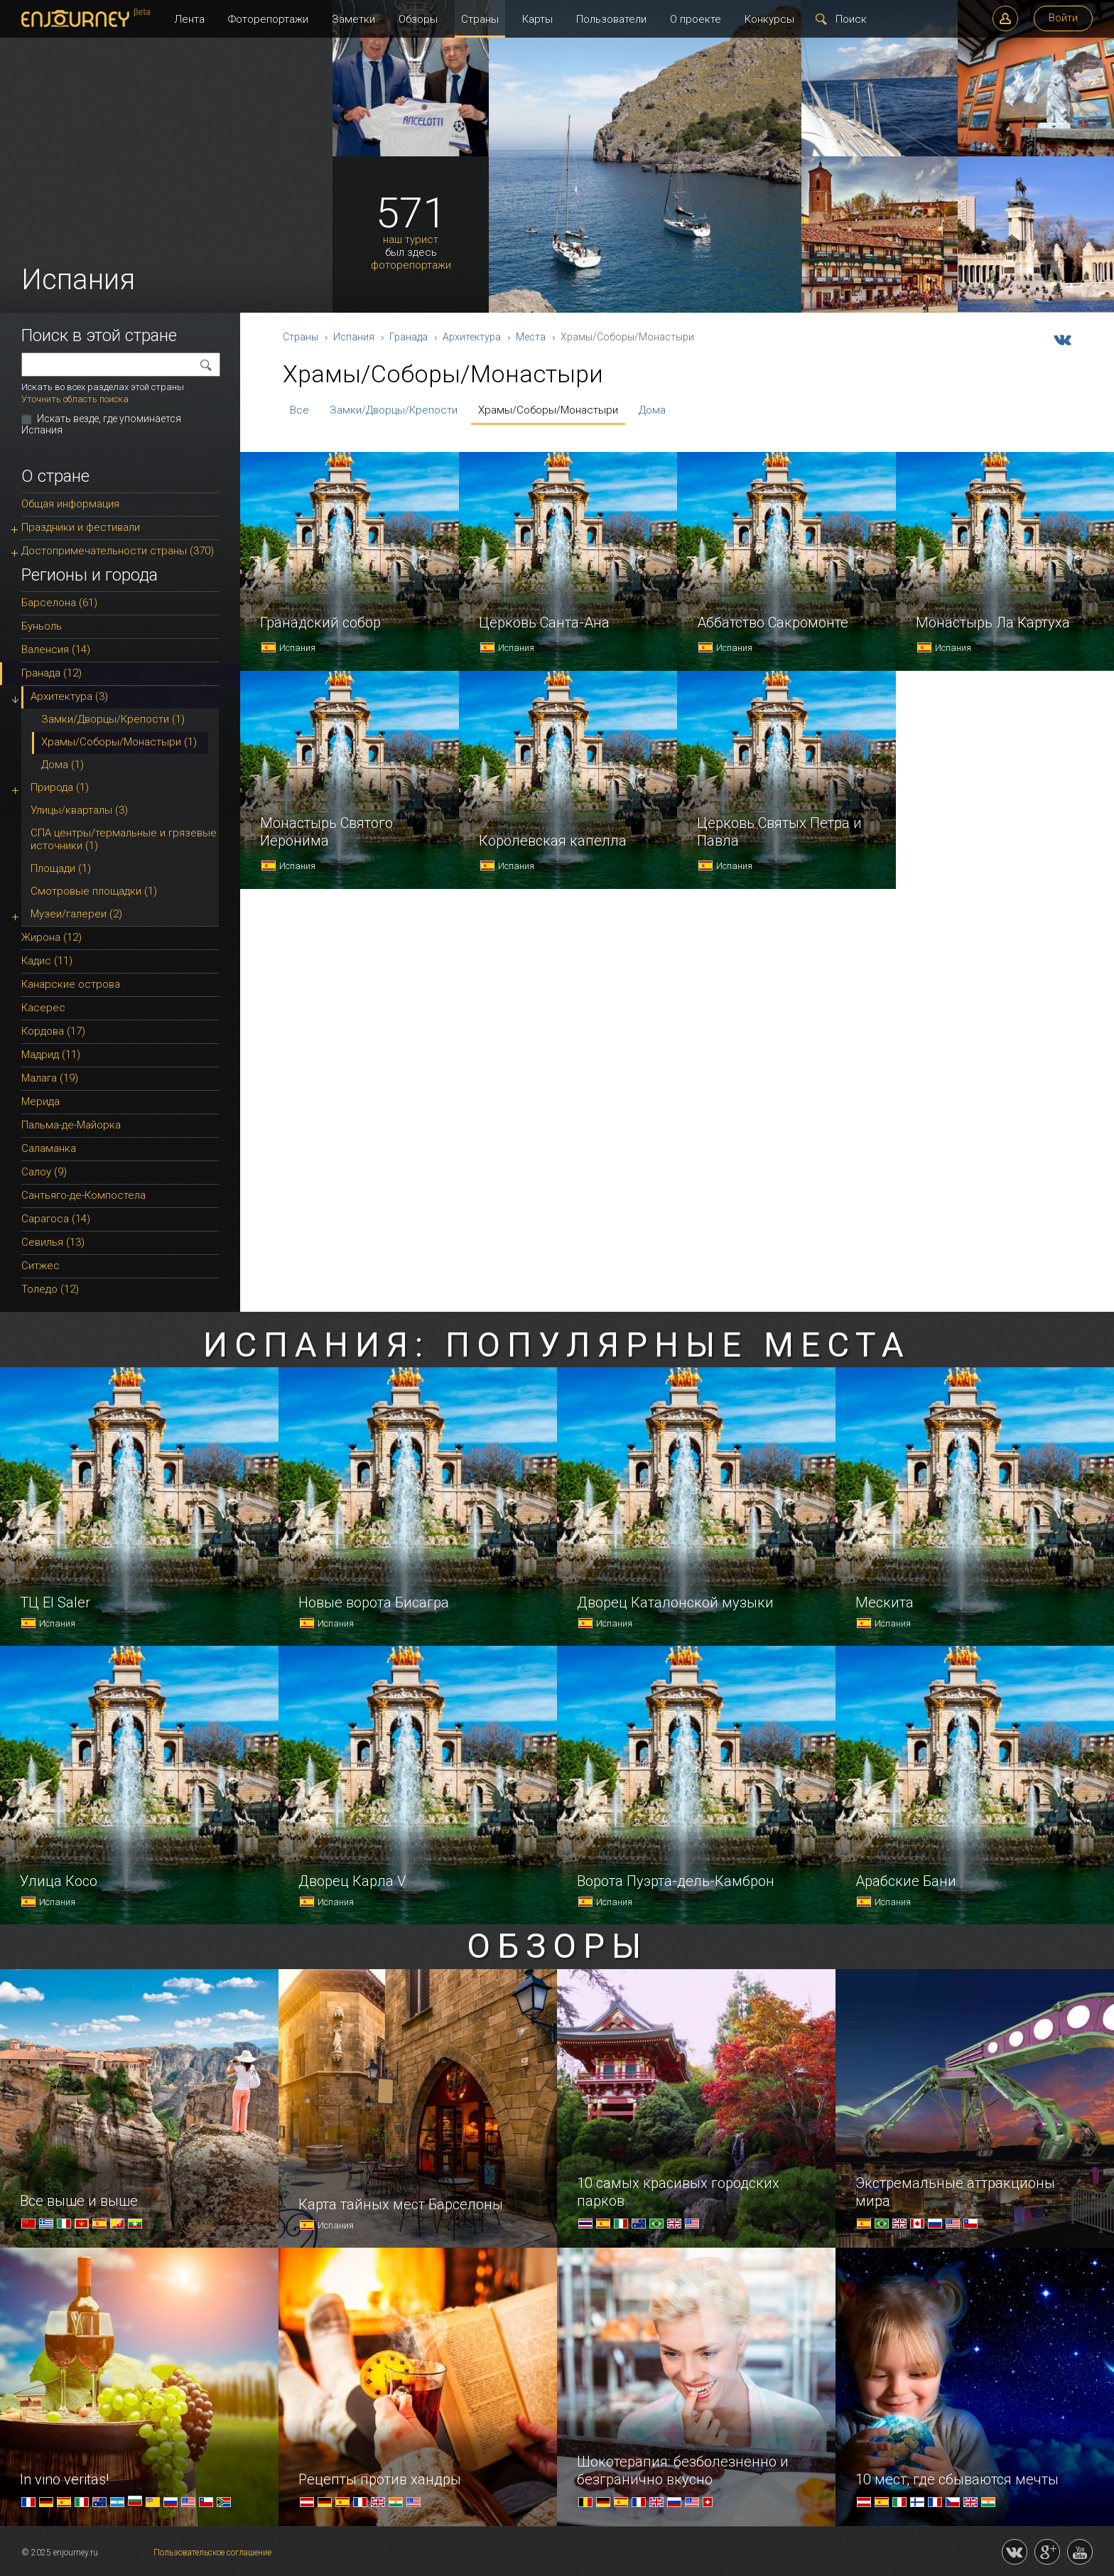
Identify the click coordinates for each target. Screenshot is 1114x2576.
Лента (189, 19)
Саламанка (48, 1148)
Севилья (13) (53, 1242)
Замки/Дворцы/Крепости (394, 410)
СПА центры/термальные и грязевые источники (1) (124, 839)
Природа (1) (60, 787)
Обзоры (418, 19)
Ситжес (40, 1265)
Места (531, 337)
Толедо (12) (50, 1289)
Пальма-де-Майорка (71, 1125)
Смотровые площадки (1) (94, 891)
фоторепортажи (411, 265)
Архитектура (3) (69, 696)
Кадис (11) (46, 960)
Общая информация (70, 503)
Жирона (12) (51, 937)
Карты (537, 19)
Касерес (43, 1007)
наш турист (410, 240)
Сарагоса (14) (55, 1218)
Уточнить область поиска (75, 399)
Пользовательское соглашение (212, 2553)
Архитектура (472, 337)
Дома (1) (62, 764)
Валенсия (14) (55, 649)
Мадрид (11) (50, 1054)
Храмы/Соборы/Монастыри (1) (119, 741)
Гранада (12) (51, 673)
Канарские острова (70, 984)
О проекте (695, 19)
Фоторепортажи (268, 19)
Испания (353, 337)
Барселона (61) (59, 602)
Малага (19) (49, 1078)
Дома (652, 410)
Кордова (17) (53, 1031)
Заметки (353, 19)
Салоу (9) (44, 1171)
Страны (480, 19)
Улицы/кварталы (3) (79, 810)
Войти (1063, 17)
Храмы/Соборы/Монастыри (548, 410)
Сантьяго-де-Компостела (83, 1195)
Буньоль (41, 626)
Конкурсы (769, 19)
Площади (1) (61, 868)
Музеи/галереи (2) (76, 913)
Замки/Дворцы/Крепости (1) (113, 719)
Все (299, 410)
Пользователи (611, 19)
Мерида (40, 1101)
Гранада (408, 337)
